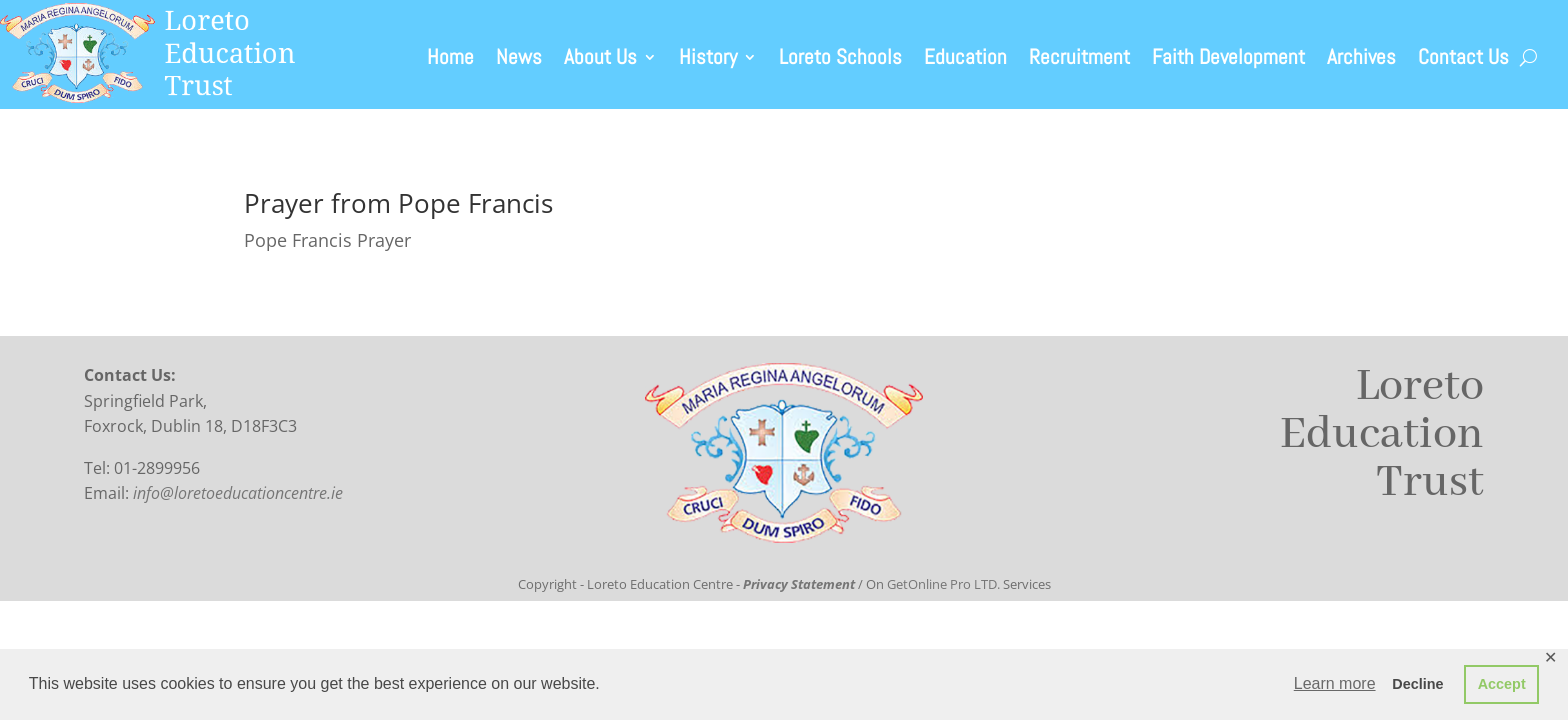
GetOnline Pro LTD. (943, 584)
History (708, 60)
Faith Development (1228, 60)
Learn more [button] (1335, 683)
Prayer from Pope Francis (398, 203)
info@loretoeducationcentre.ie (238, 493)
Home (450, 60)
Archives (1361, 60)
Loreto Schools (840, 60)
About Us (600, 60)
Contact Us (1463, 60)
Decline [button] (1417, 684)
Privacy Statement (799, 584)
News (519, 60)
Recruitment (1079, 60)
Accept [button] (1502, 684)
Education (965, 60)
